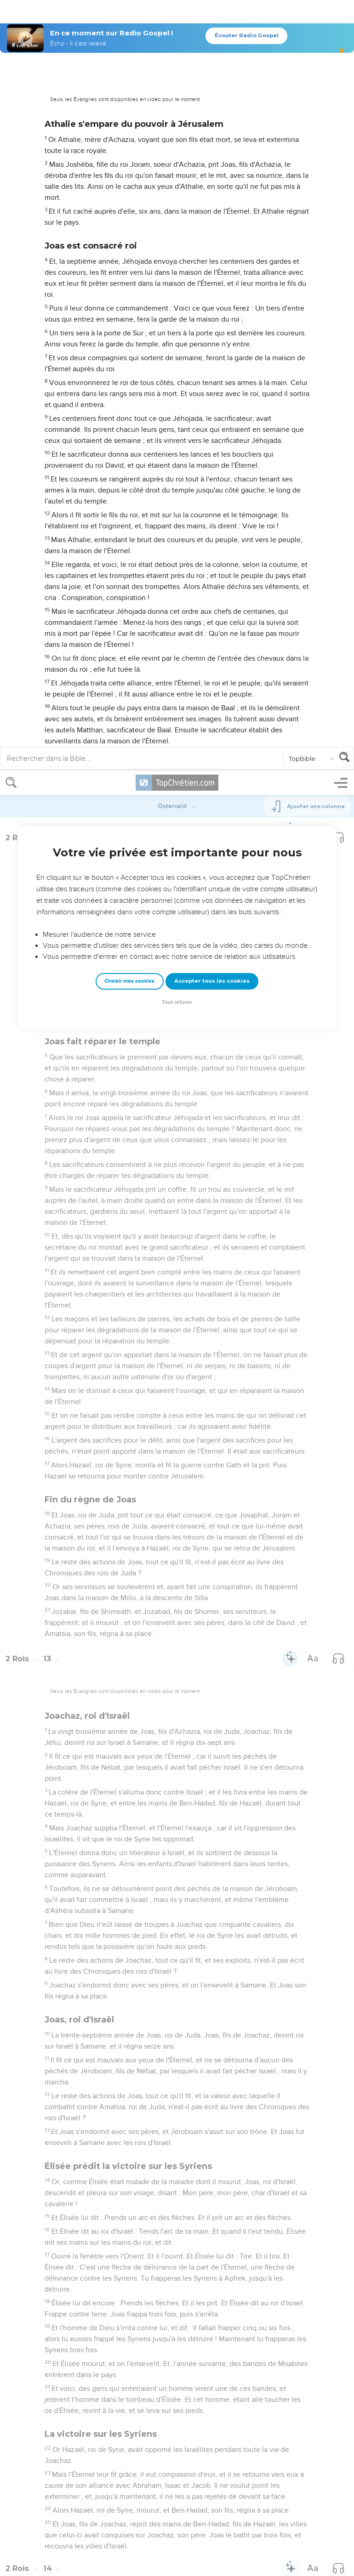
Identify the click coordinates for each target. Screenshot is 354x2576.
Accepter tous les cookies (212, 210)
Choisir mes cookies (129, 210)
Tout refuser (177, 231)
